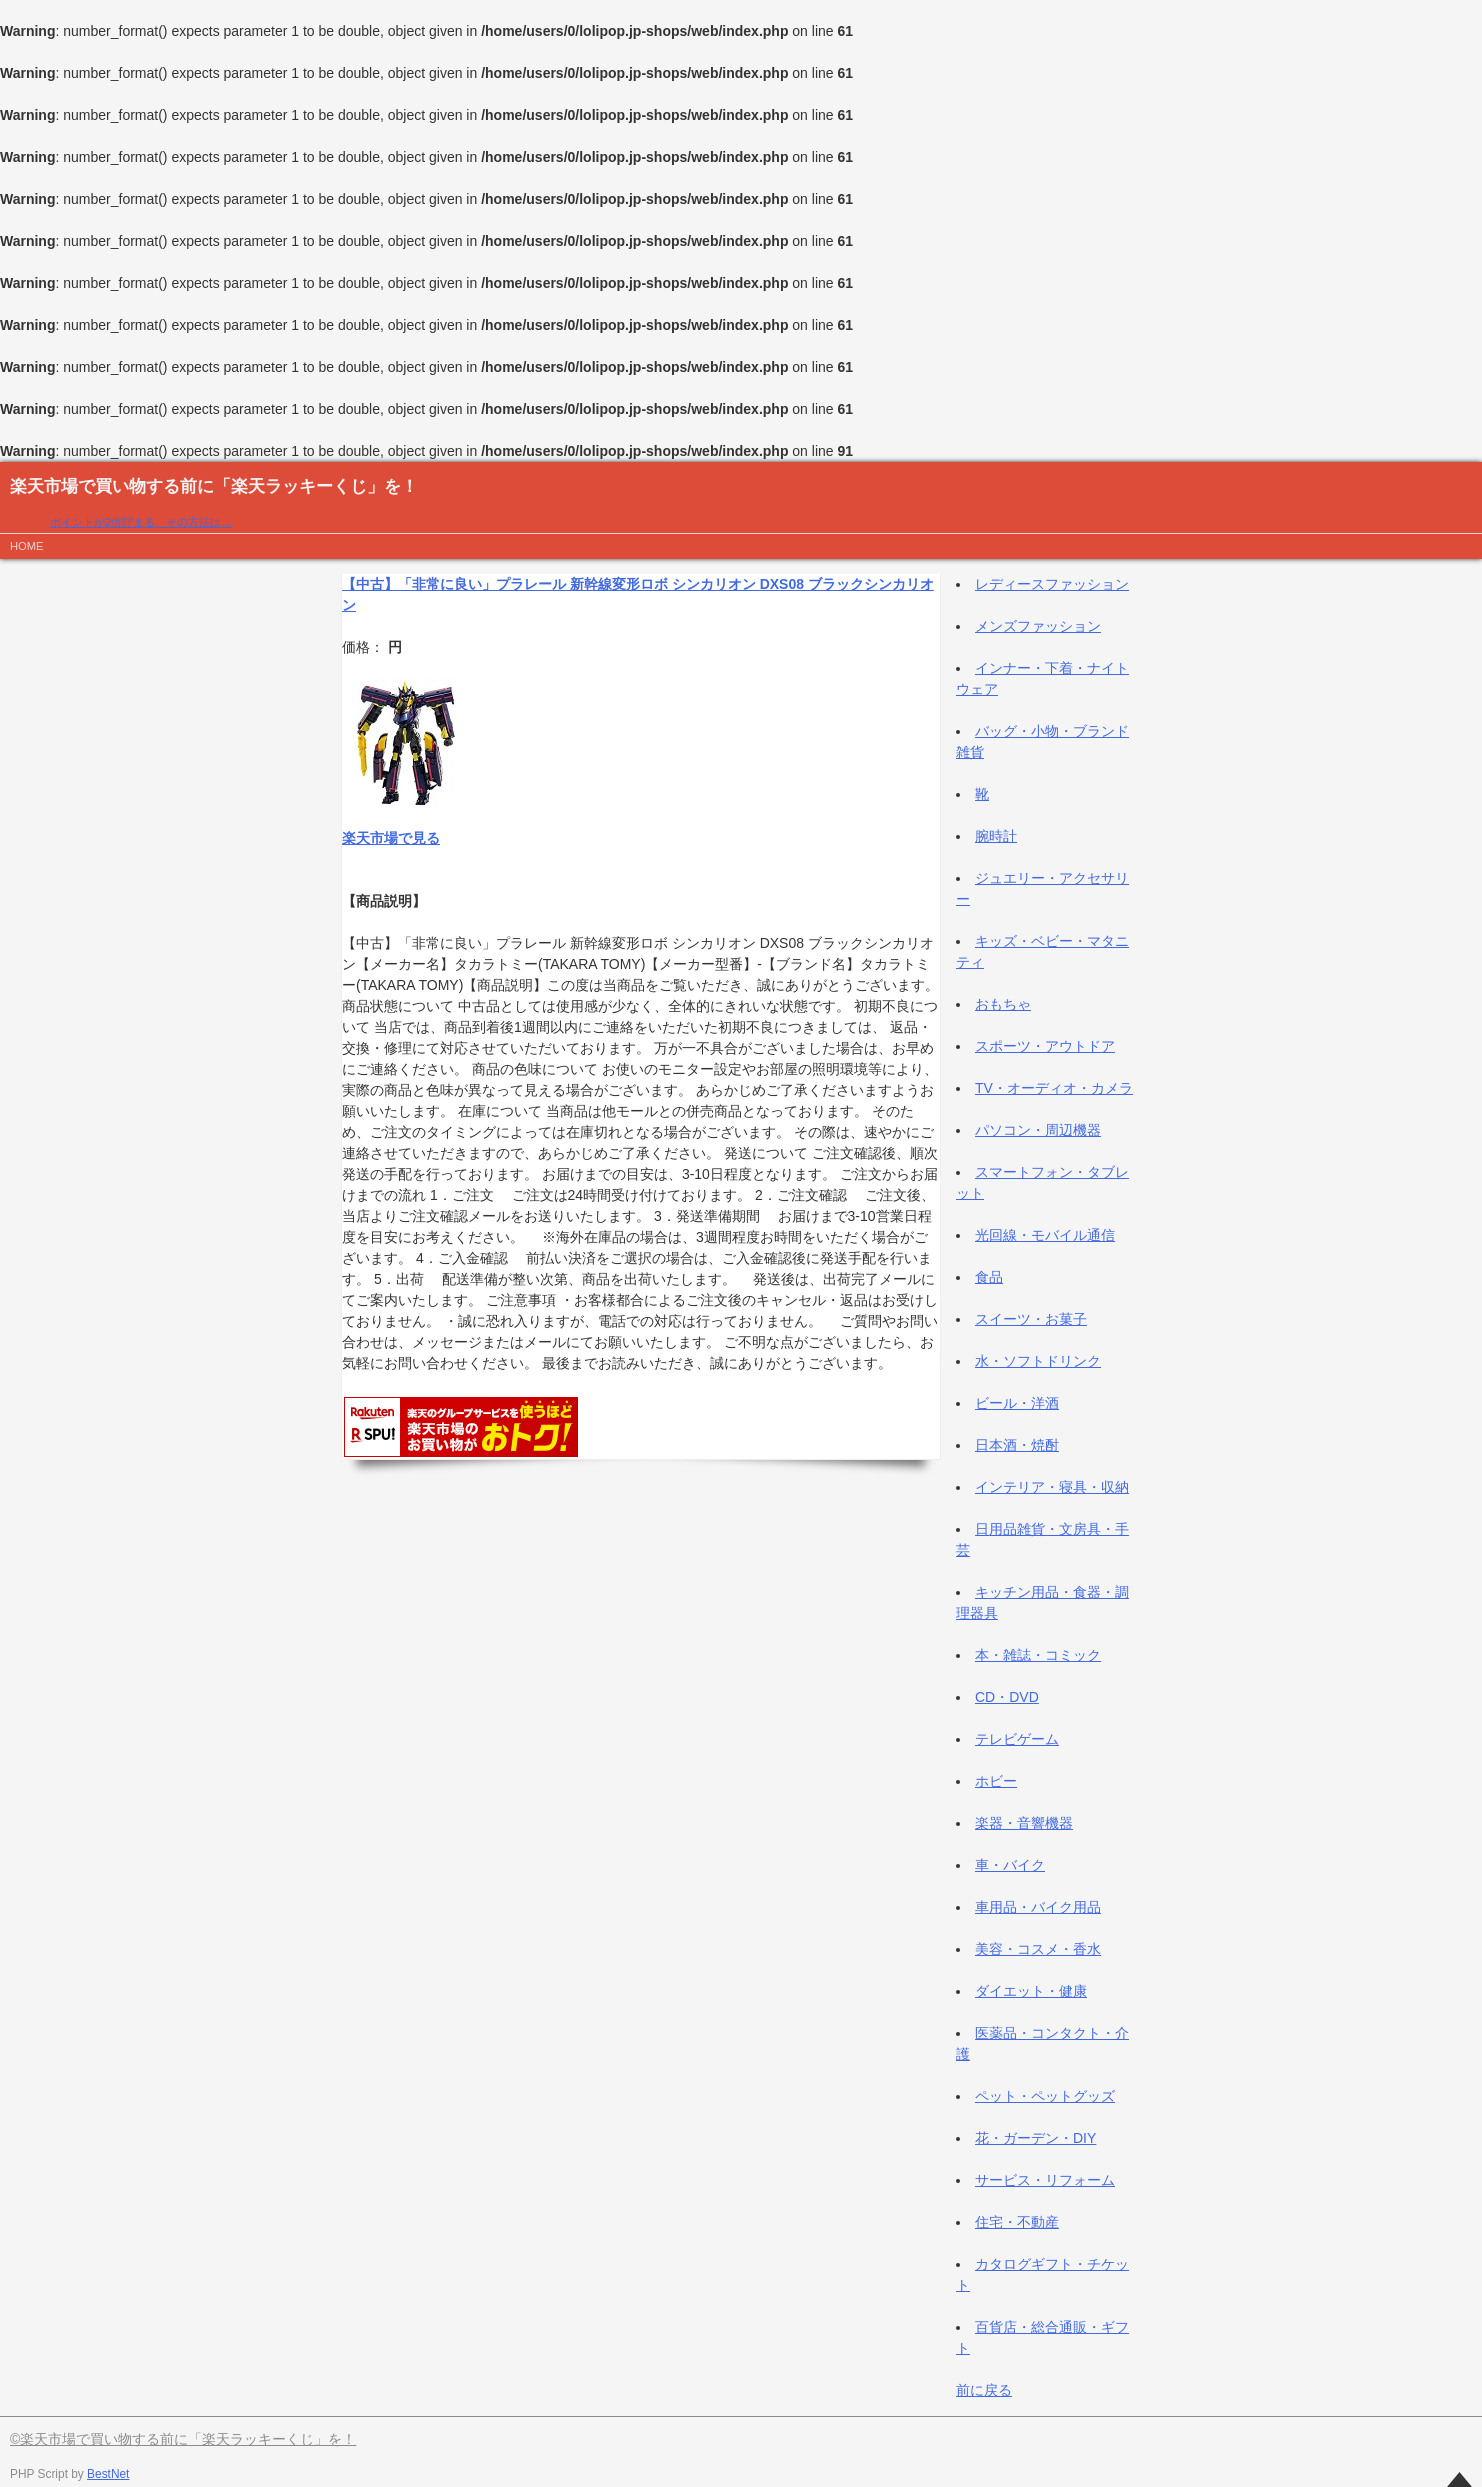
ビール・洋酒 (1017, 1403)
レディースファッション (1052, 584)
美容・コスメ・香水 (1038, 1949)
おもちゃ (1003, 1004)
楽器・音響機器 (1024, 1823)
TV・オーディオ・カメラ (1054, 1088)
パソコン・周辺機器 (1038, 1130)
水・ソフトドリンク (1038, 1361)
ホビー (996, 1781)
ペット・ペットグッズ (1045, 2096)
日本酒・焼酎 (1017, 1445)
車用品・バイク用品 (1038, 1907)
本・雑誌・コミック (1038, 1655)
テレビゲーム (1017, 1739)
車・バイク (1010, 1865)
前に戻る (984, 2390)
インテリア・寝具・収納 (1052, 1487)
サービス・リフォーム (1045, 2180)
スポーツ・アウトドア (1045, 1046)
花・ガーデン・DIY (1035, 2138)
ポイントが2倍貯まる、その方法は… (141, 522)
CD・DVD (1007, 1697)
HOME (27, 546)
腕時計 (996, 836)
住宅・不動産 (1017, 2222)
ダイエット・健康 (1031, 1991)
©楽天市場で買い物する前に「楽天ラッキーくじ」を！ (183, 2439)
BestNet (108, 2474)
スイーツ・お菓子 (1031, 1319)
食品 (989, 1277)
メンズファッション (1038, 626)
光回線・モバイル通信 (1045, 1235)
